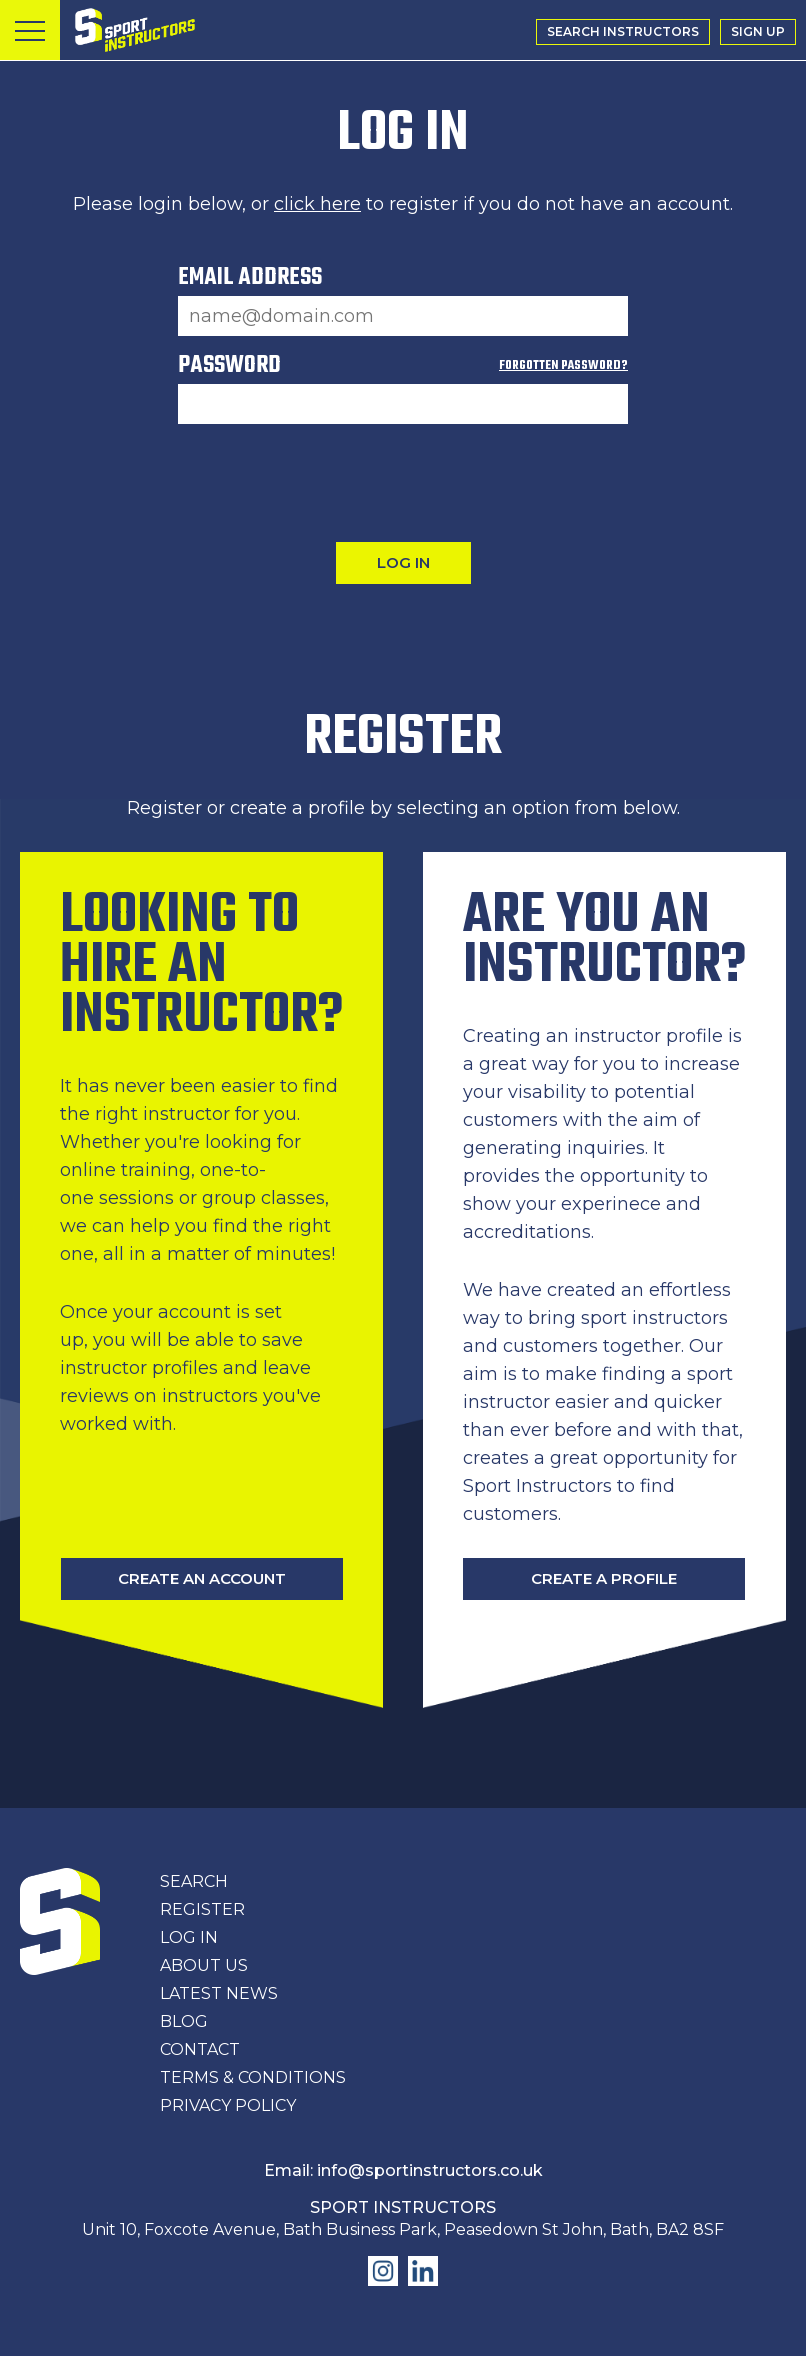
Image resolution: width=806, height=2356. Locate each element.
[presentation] (403, 483)
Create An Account (202, 1578)
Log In (189, 1937)
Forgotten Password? (563, 366)
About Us (204, 1965)
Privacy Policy (228, 2105)
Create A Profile (604, 1578)
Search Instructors (623, 31)
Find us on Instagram (383, 2271)
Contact (200, 2049)
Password (403, 370)
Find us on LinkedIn (423, 2271)
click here (317, 204)
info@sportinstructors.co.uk (430, 2170)
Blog (184, 2021)
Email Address (250, 282)
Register (202, 1909)
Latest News (219, 1993)
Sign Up (758, 31)
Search (194, 1881)
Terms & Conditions (253, 2077)
